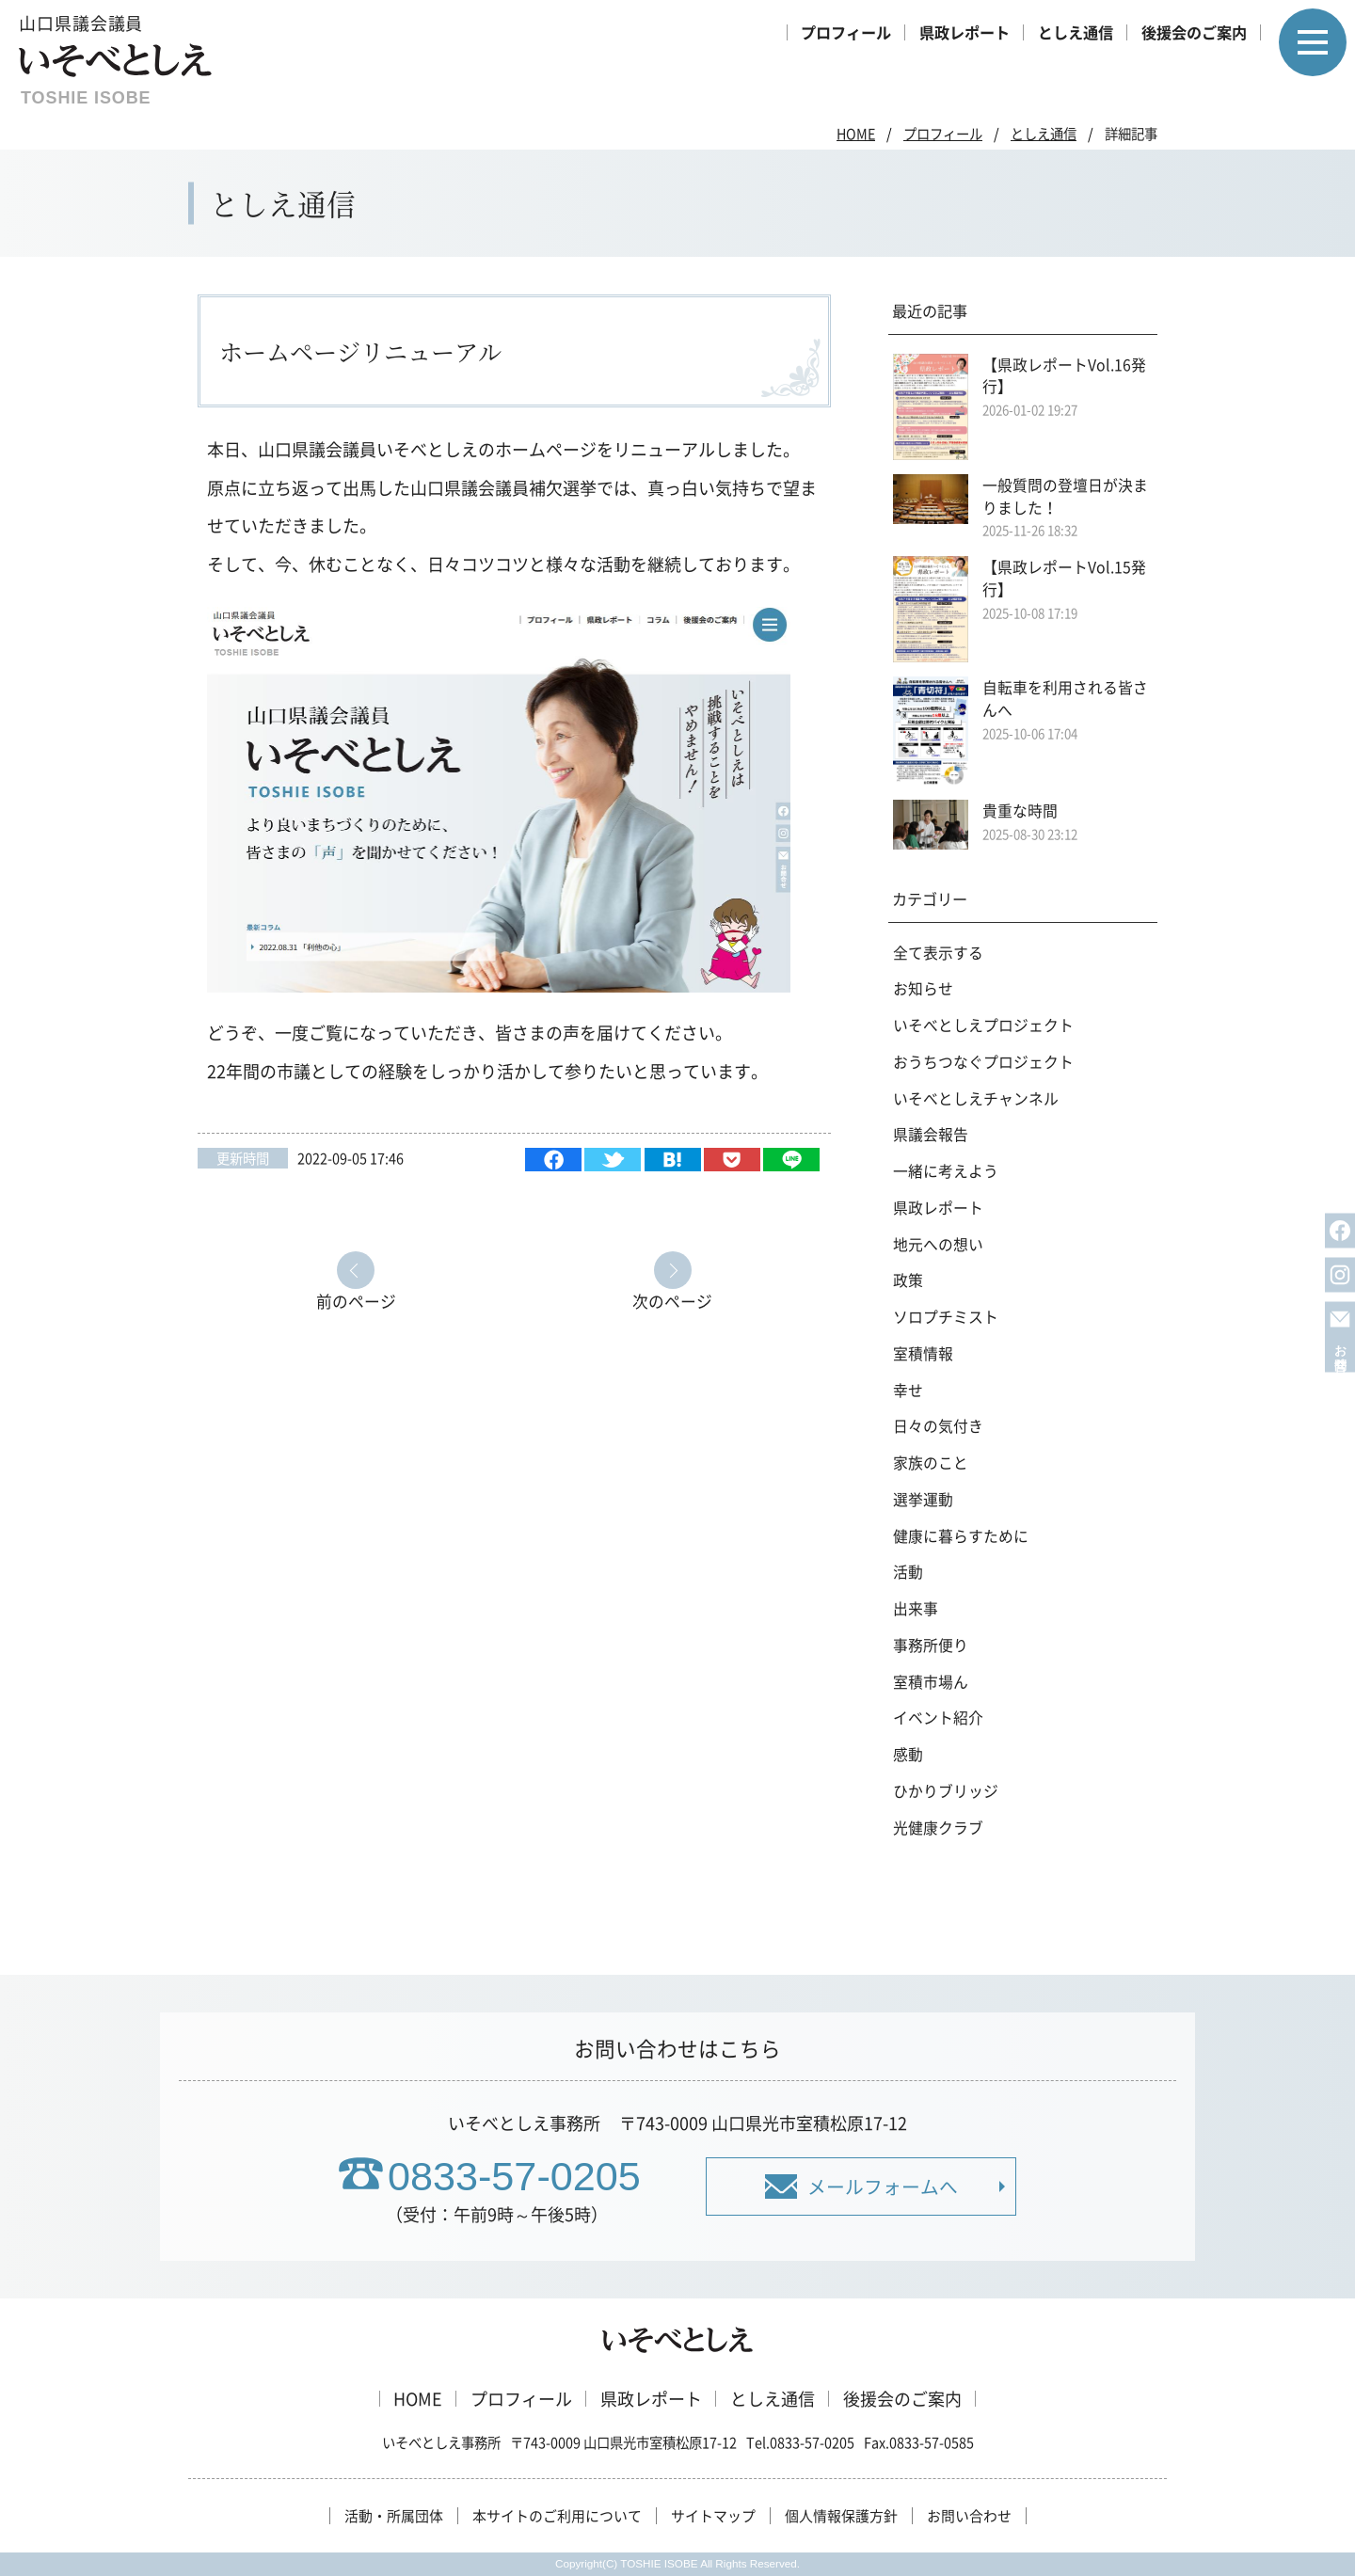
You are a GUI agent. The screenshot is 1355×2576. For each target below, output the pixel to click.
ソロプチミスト (945, 1317)
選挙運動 (923, 1499)
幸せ (908, 1390)
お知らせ (923, 988)
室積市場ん (930, 1682)
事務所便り (930, 1645)
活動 (908, 1571)
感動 (908, 1754)
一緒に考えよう (945, 1171)
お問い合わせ (969, 2515)
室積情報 (923, 1353)
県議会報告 (930, 1134)
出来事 (915, 1608)
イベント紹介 (938, 1717)
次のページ (672, 1300)
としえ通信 (1075, 32)
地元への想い (938, 1244)
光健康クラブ (938, 1827)
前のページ (356, 1300)
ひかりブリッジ (945, 1791)
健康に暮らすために (960, 1536)
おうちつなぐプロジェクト (983, 1062)
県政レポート (964, 32)
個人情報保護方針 (841, 2515)
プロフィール (846, 32)
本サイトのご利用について (557, 2515)
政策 (908, 1280)
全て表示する (938, 952)
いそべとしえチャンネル (976, 1098)
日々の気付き (938, 1426)
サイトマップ (713, 2515)
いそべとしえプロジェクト (983, 1025)
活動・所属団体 (393, 2515)
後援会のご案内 (1194, 32)
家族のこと (930, 1462)
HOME (856, 133)
